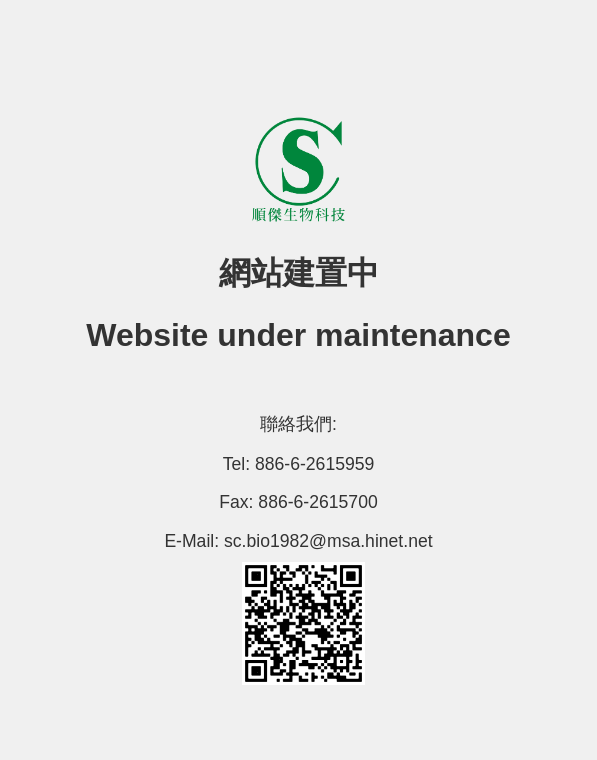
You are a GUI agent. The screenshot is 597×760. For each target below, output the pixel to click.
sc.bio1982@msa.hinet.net (328, 541)
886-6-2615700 (317, 502)
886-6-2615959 (314, 464)
